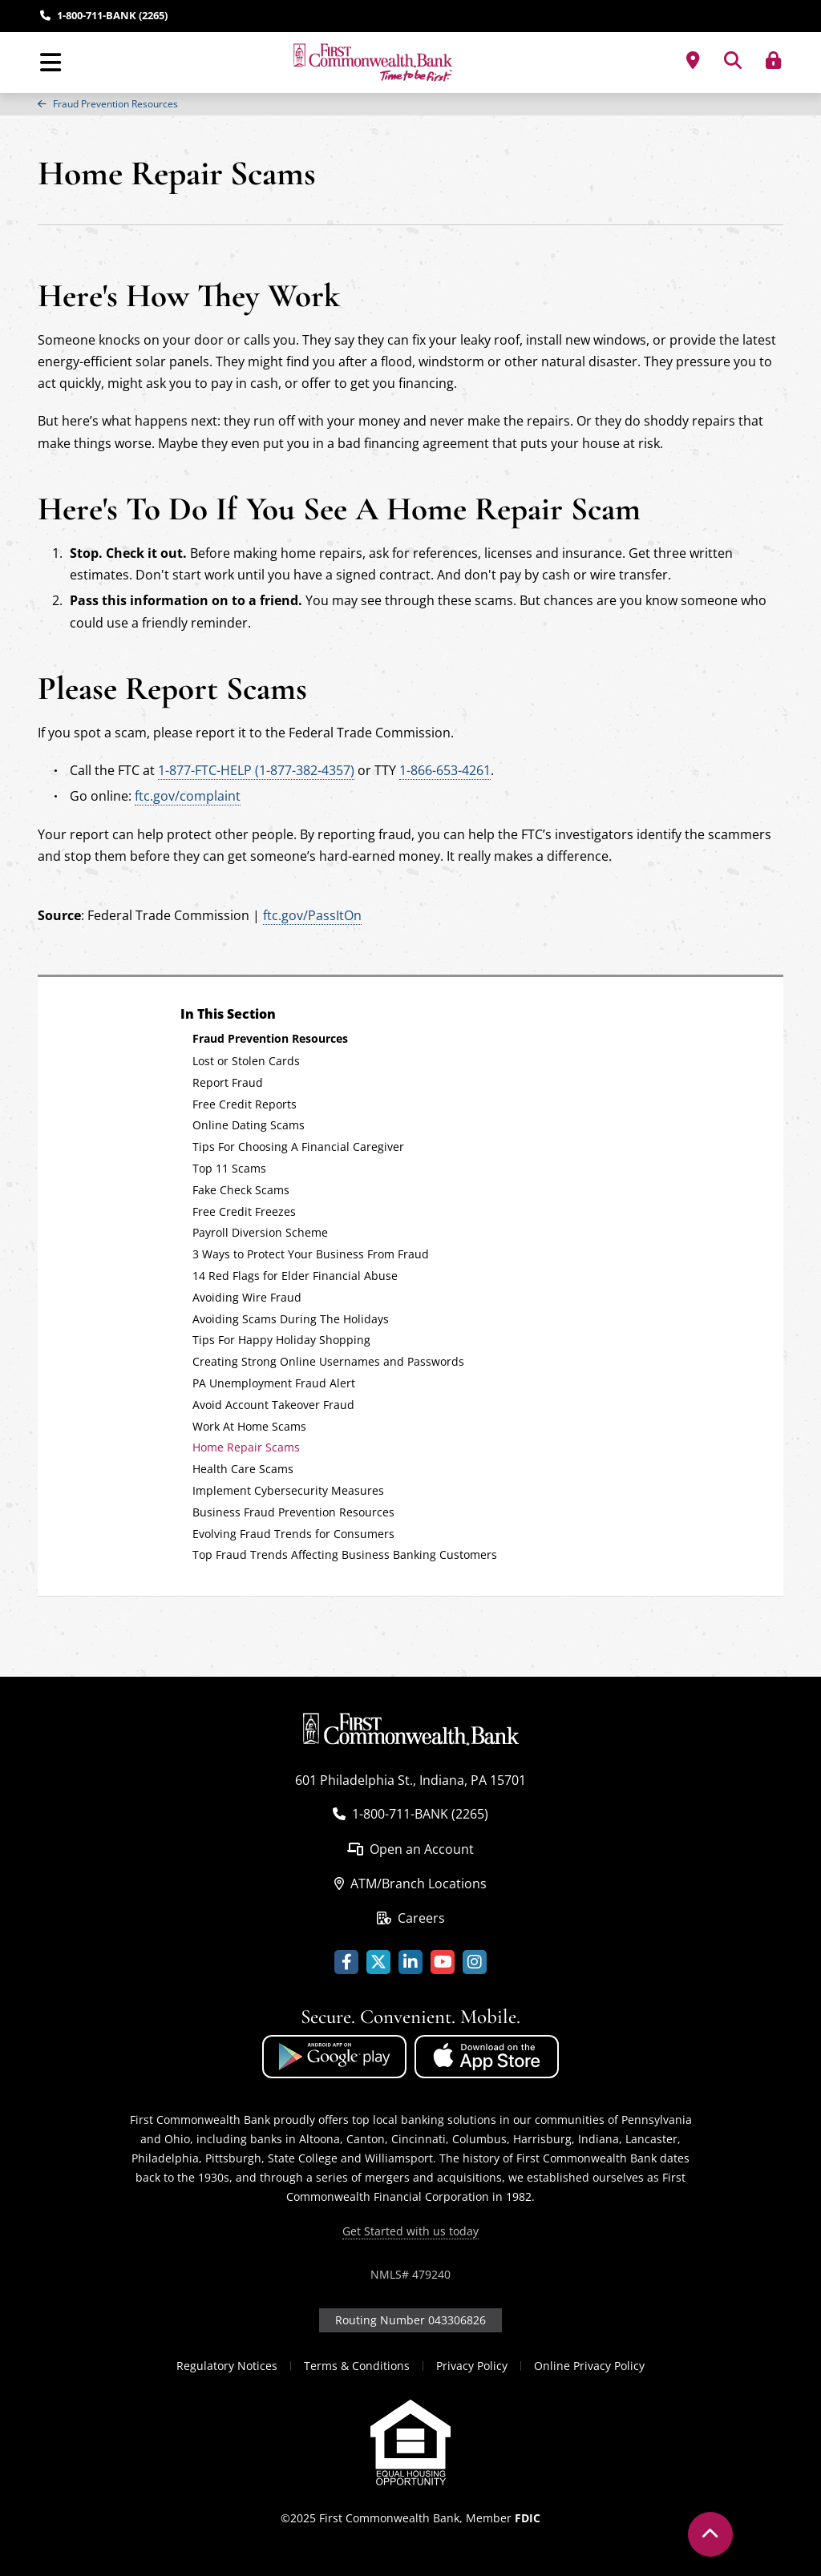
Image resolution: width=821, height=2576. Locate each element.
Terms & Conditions (357, 2365)
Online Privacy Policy (589, 2365)
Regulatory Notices (226, 2365)
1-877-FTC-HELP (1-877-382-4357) (256, 770)
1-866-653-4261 (445, 770)
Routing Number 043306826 (410, 2320)
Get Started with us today (410, 2231)
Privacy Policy (472, 2365)
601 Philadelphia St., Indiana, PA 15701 (410, 1780)
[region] (410, 104)
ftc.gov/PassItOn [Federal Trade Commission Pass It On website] (312, 915)
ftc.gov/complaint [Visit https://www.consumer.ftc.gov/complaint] (188, 796)
